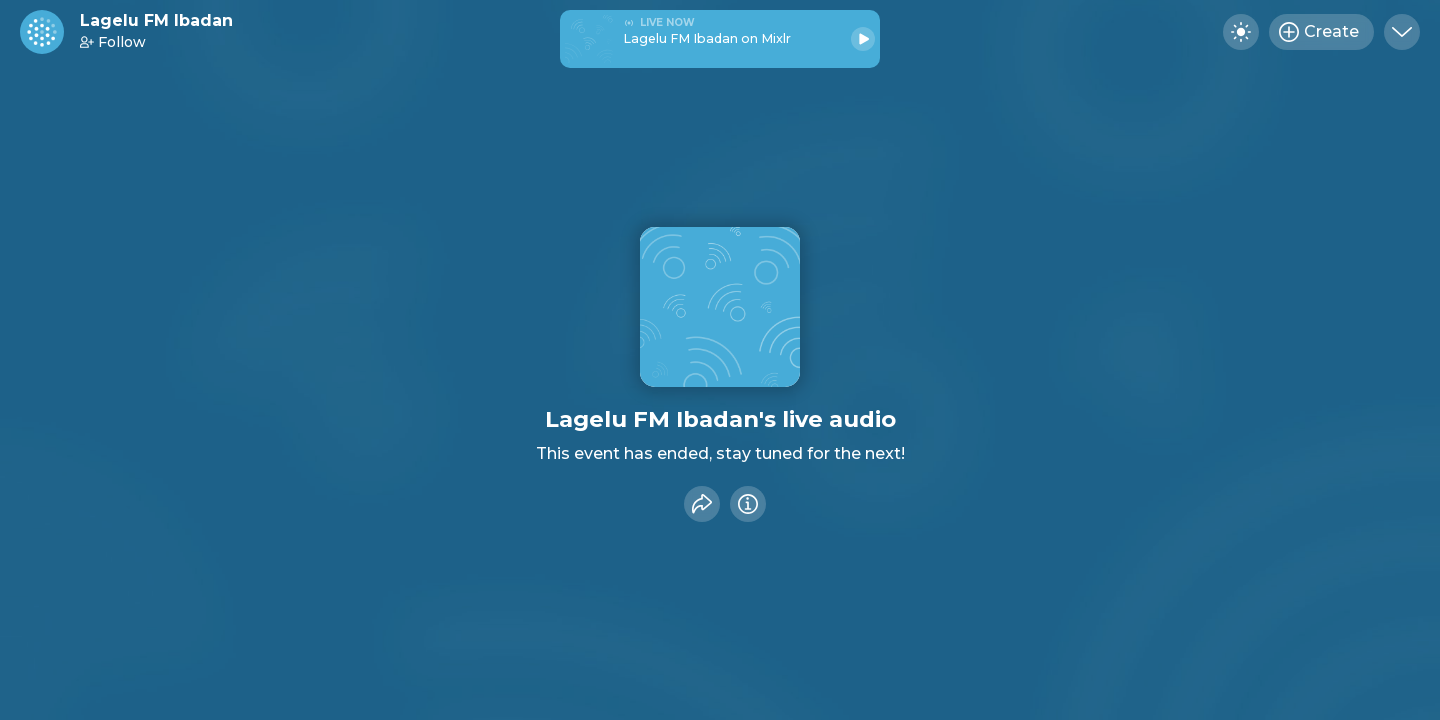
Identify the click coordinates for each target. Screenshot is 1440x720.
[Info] (748, 504)
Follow (113, 42)
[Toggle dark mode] (1241, 32)
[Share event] (702, 504)
